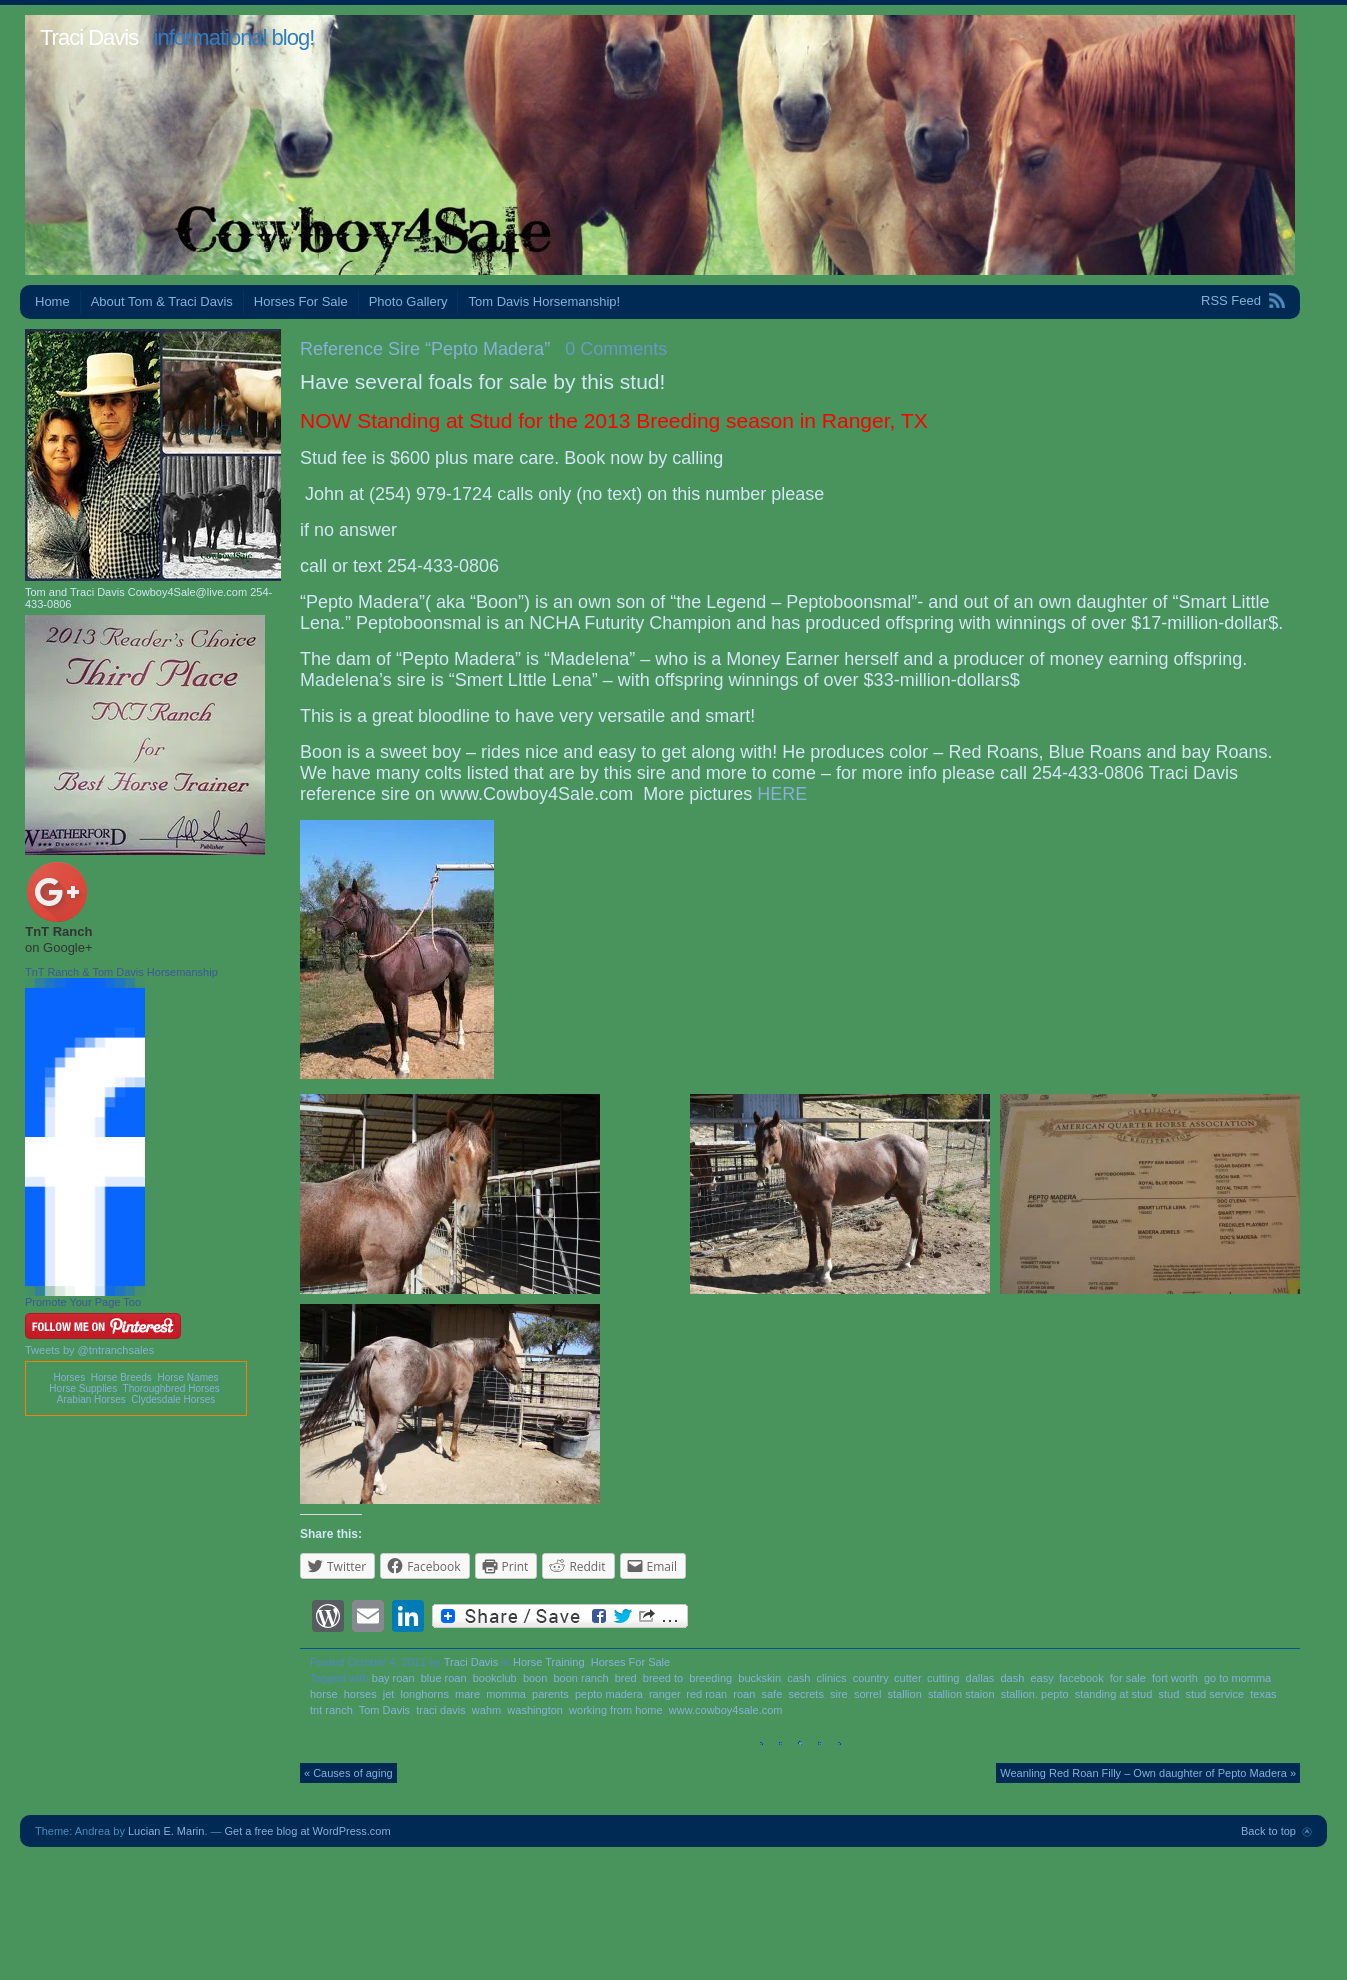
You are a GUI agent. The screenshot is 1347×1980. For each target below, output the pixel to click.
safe (772, 1694)
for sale (1128, 1678)
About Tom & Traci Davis (162, 301)
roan (744, 1694)
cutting (943, 1678)
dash (1012, 1678)
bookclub (495, 1678)
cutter (907, 1678)
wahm (486, 1710)
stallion (905, 1694)
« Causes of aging (348, 1773)
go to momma (1237, 1678)
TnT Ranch (58, 931)
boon (535, 1678)
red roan (706, 1694)
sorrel (868, 1694)
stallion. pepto (1035, 1694)
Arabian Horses (91, 1399)
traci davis (441, 1710)
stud (1168, 1694)
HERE (782, 794)
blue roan (444, 1678)
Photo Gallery (408, 301)
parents (550, 1694)
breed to (663, 1678)
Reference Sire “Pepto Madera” (425, 349)
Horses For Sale (301, 301)
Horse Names (187, 1377)
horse (324, 1694)
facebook (1081, 1678)
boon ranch (580, 1678)
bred (626, 1678)
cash (798, 1678)
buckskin (759, 1678)
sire (839, 1694)
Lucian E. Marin (166, 1831)
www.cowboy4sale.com (726, 1710)
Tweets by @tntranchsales (89, 1350)
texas (1263, 1694)
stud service (1214, 1694)
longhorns (425, 1694)
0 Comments (616, 349)
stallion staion (961, 1694)
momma (506, 1694)
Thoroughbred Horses (171, 1388)
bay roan (393, 1678)
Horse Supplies (83, 1388)
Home (52, 301)
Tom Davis (384, 1710)
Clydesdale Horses (173, 1399)
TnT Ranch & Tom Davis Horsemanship (121, 972)
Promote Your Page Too (83, 1302)
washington (535, 1710)
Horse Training (549, 1662)
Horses (69, 1377)
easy (1041, 1678)
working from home (616, 1710)
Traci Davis (89, 37)
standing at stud (1114, 1694)
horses (360, 1694)
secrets (805, 1694)
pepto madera (609, 1694)
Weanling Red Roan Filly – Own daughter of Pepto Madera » (1148, 1773)
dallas (980, 1678)
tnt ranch (331, 1710)
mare (467, 1694)
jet (389, 1694)
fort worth (1175, 1678)
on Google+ (59, 947)
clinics (832, 1678)
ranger (664, 1694)
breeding (710, 1678)
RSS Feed (1231, 300)
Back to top (1268, 1831)
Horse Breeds (121, 1377)
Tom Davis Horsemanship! (544, 301)
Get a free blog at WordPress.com (308, 1831)
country (870, 1678)
